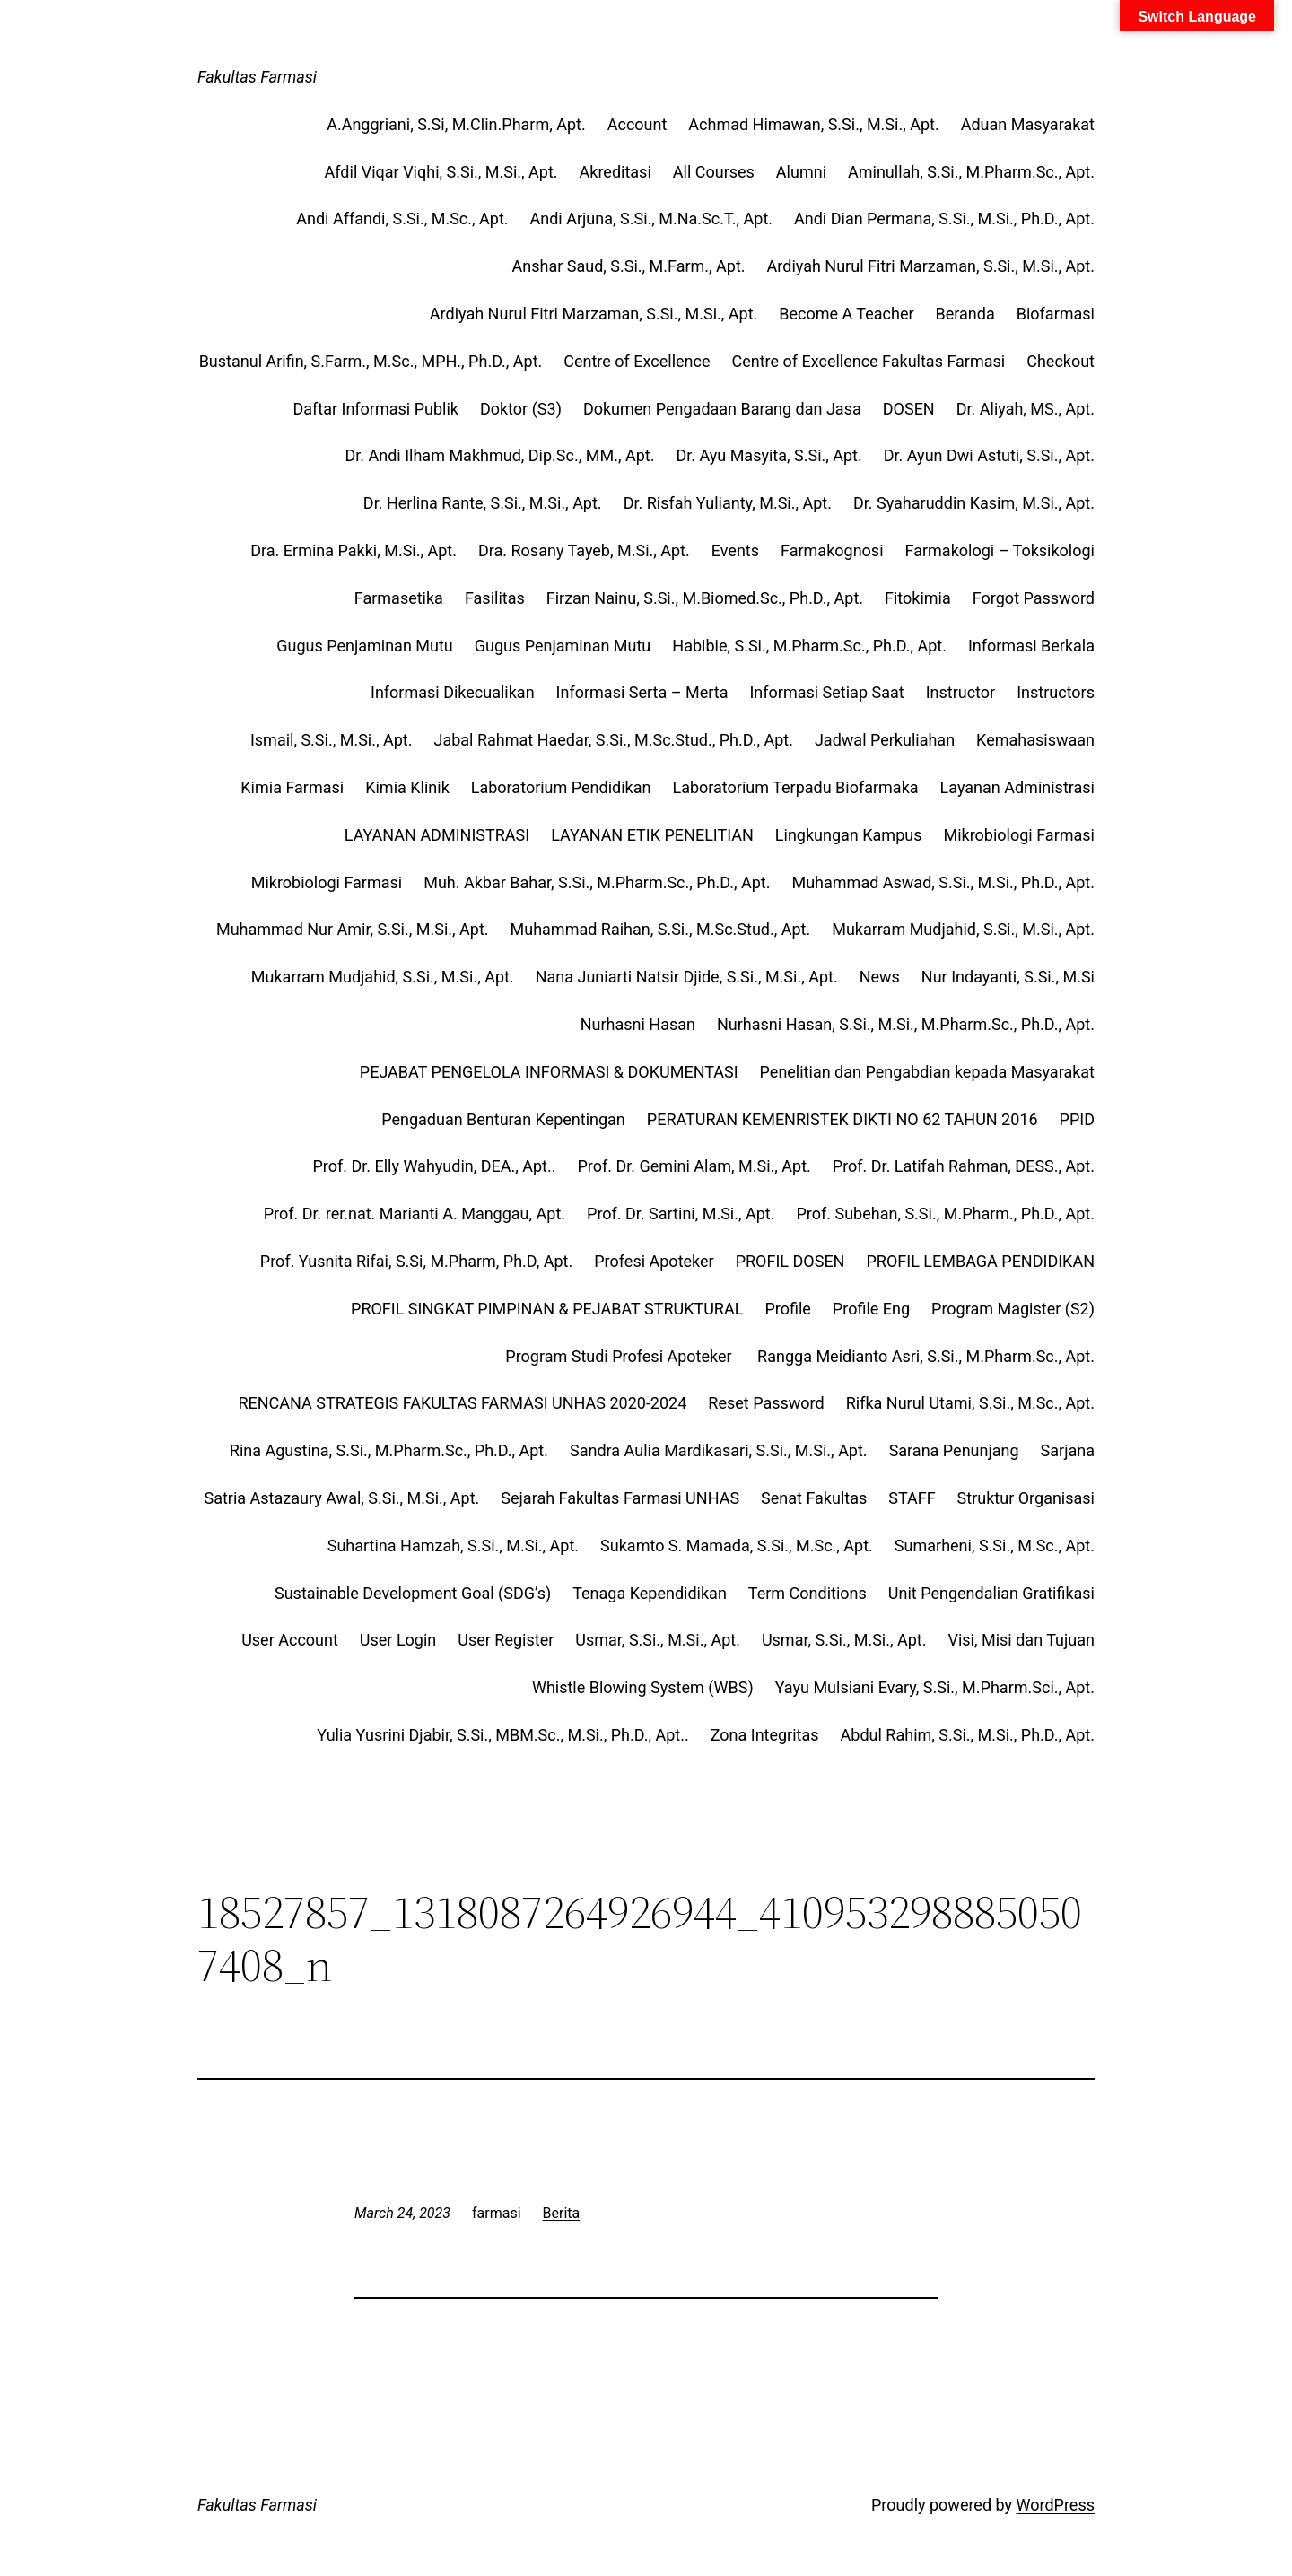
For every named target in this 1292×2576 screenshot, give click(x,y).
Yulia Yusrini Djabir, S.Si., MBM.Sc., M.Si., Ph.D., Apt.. (502, 1734)
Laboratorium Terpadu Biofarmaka (795, 787)
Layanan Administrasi (1017, 787)
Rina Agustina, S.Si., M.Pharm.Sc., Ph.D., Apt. (389, 1450)
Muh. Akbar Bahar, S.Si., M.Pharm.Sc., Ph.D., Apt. (596, 882)
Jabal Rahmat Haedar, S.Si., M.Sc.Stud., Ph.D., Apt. (612, 739)
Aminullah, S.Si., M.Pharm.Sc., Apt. (971, 171)
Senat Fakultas (814, 1498)
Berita (562, 2213)
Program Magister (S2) (1013, 1308)
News (880, 976)
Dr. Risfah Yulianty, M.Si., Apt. (728, 502)
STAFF (911, 1498)
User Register (506, 1639)
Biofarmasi (1056, 313)
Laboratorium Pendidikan (561, 787)
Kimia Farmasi (292, 787)
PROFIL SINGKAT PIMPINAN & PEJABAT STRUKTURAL (547, 1308)
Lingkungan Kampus (848, 834)
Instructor (961, 692)
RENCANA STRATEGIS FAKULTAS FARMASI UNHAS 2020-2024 (462, 1402)
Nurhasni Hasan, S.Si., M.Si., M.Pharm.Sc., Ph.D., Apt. (906, 1024)
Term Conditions (807, 1593)
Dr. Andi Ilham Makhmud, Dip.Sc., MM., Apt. (499, 455)
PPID (1077, 1119)
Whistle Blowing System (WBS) (643, 1687)
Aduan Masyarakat (1028, 124)
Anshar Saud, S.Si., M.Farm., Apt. (629, 266)
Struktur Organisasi (1026, 1498)
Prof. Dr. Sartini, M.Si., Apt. (680, 1213)
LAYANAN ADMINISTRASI (437, 834)
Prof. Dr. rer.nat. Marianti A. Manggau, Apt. (414, 1213)
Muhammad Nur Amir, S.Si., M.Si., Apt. (352, 929)
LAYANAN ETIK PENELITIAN (652, 834)
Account (637, 124)
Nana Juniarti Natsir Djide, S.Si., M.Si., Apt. (687, 976)
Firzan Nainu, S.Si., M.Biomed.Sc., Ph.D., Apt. (704, 598)
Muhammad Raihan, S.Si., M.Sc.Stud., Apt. (661, 929)
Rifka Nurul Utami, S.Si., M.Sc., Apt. (970, 1402)
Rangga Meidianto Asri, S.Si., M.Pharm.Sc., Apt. (926, 1356)
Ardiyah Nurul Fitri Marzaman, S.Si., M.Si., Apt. (931, 266)
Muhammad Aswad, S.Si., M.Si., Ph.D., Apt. (943, 882)
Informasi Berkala (1031, 645)
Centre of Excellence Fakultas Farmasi (868, 361)
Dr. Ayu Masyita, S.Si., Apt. (768, 455)
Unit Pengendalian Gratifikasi (991, 1593)
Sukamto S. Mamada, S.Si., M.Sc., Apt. (736, 1545)
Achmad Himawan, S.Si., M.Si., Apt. (813, 124)
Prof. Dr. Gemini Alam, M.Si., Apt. (694, 1166)
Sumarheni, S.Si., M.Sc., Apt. (995, 1545)
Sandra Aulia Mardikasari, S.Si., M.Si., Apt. (719, 1450)
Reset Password (766, 1402)
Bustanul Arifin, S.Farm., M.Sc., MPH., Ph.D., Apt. (371, 361)
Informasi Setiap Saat (826, 692)
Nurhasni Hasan (638, 1024)
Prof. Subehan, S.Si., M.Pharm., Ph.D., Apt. (945, 1213)
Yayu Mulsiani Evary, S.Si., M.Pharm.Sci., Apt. (935, 1687)
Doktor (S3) (521, 408)
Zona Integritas (765, 1734)
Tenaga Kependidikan (649, 1593)
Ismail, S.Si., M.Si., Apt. (331, 739)
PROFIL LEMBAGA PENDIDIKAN (980, 1261)
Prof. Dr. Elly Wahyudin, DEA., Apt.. (433, 1166)
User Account (289, 1639)
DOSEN (909, 408)
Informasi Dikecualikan (453, 692)
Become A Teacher (846, 313)
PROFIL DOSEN (790, 1261)
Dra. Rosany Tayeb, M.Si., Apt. (584, 550)
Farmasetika (398, 598)
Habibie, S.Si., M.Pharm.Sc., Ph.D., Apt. (809, 645)
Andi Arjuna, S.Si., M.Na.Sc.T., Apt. (651, 218)
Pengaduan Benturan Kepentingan (503, 1119)
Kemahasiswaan (1035, 739)
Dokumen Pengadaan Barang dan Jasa (722, 408)
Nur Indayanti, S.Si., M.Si (1008, 976)
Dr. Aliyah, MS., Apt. (1025, 408)
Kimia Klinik (407, 787)
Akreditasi (615, 171)
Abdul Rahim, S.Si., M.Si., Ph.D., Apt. (968, 1734)
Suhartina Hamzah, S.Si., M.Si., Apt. (453, 1545)
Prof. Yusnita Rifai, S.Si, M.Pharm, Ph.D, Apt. (416, 1261)
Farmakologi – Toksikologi (1000, 550)
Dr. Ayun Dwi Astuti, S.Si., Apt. (989, 455)
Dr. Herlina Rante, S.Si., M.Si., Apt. (482, 502)
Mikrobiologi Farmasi (1019, 834)
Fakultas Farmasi (257, 76)
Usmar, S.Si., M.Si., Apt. (657, 1639)
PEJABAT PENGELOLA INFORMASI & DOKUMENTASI (549, 1071)
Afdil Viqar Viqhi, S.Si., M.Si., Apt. (441, 171)
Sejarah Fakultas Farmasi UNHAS (620, 1498)
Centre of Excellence (636, 361)
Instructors (1056, 692)
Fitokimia (918, 598)
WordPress (1056, 2504)
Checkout (1060, 361)
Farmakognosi (832, 550)
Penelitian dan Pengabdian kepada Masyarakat (927, 1071)
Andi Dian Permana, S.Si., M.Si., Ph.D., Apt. (944, 218)
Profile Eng (871, 1308)
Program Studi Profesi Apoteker (620, 1356)
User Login (398, 1639)
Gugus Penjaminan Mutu (364, 645)
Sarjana (1068, 1450)
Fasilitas (495, 598)
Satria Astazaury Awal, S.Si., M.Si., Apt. (341, 1498)
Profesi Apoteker (653, 1261)
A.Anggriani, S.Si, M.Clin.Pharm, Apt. (456, 124)
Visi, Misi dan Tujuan (1021, 1639)
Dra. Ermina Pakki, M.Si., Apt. (353, 550)
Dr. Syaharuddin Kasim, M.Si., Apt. (974, 502)
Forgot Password (1034, 598)
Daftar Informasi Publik (375, 408)
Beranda (965, 313)
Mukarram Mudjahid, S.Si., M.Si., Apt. (963, 929)
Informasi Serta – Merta (642, 692)
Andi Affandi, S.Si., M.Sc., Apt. (402, 218)
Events (735, 550)
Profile (787, 1308)
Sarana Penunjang (954, 1450)
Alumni (801, 171)
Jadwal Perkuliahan (885, 739)
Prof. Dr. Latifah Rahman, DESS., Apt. (964, 1166)
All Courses (714, 171)
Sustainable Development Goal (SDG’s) (413, 1593)
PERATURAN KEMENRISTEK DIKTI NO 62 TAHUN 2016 (842, 1119)
